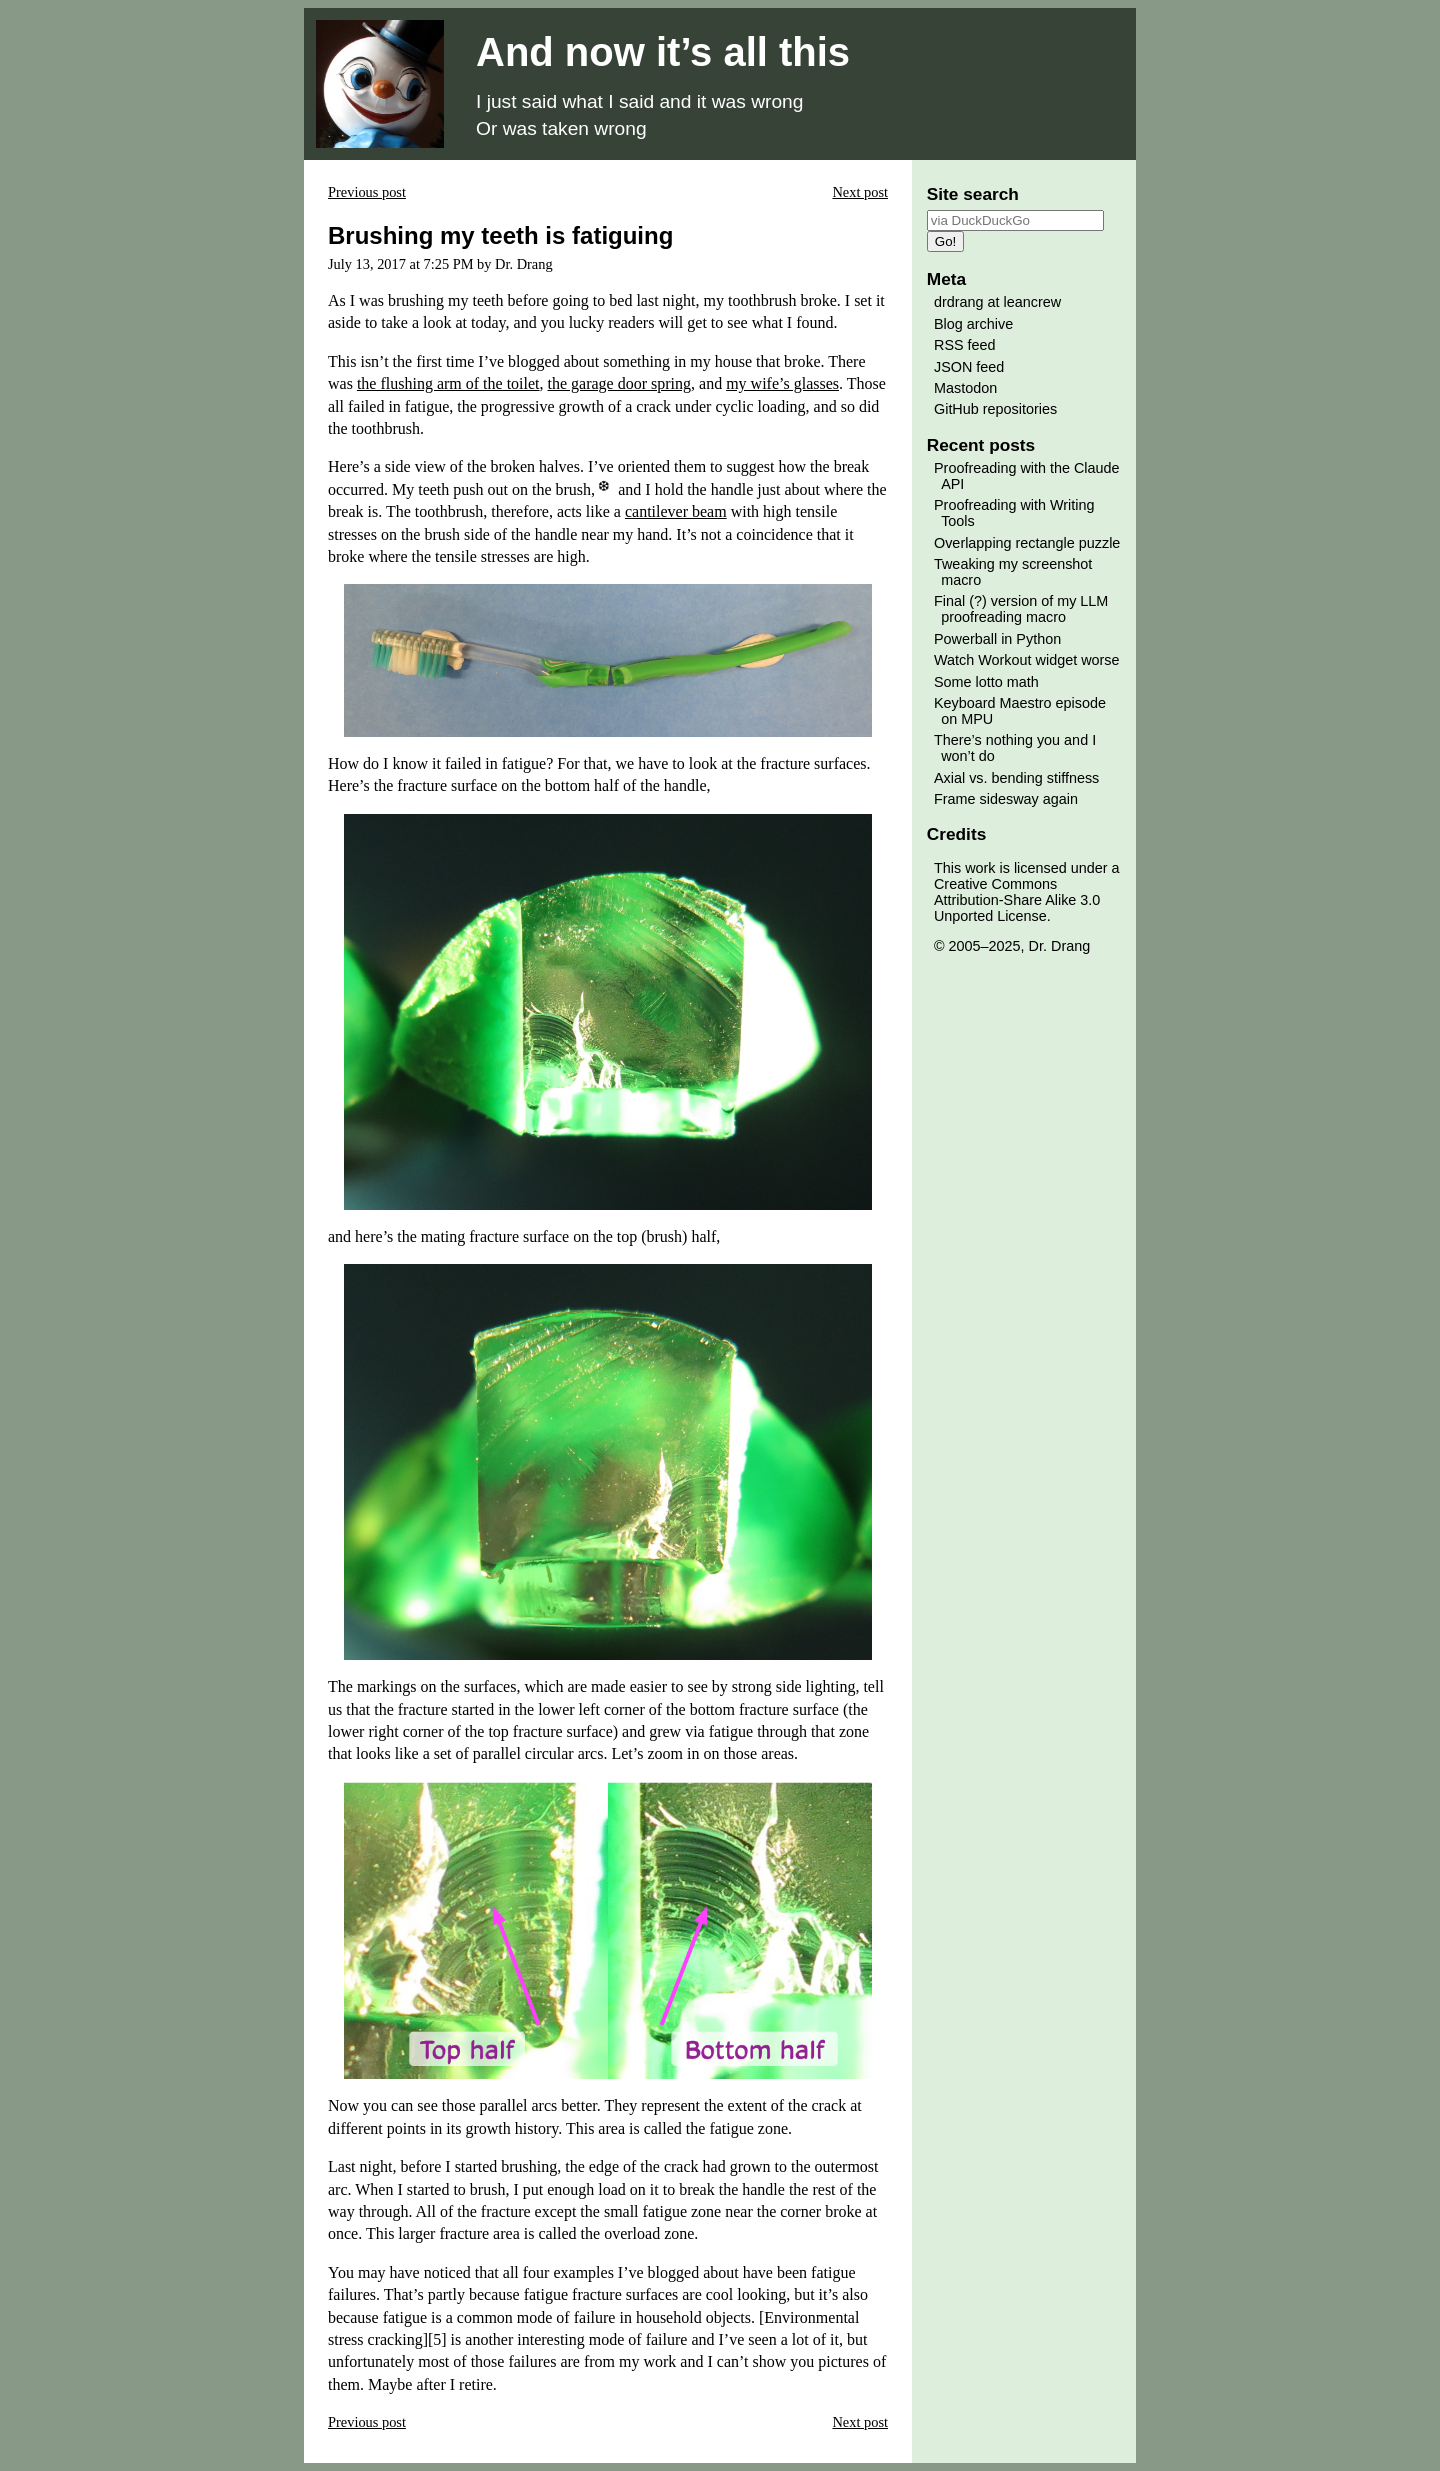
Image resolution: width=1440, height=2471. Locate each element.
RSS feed (965, 345)
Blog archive (973, 324)
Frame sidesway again (1006, 799)
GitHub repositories (995, 409)
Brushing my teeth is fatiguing (500, 235)
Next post (860, 192)
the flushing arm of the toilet (448, 383)
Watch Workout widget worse (1027, 660)
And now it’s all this (663, 52)
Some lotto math (986, 682)
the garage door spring (620, 383)
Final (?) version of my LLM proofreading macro (1021, 609)
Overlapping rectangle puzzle (1027, 543)
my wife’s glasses (782, 383)
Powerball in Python (997, 639)
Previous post (367, 192)
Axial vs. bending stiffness (1016, 778)
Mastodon (965, 388)
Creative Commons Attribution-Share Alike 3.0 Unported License (1017, 900)
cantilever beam (676, 511)
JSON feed (969, 367)
